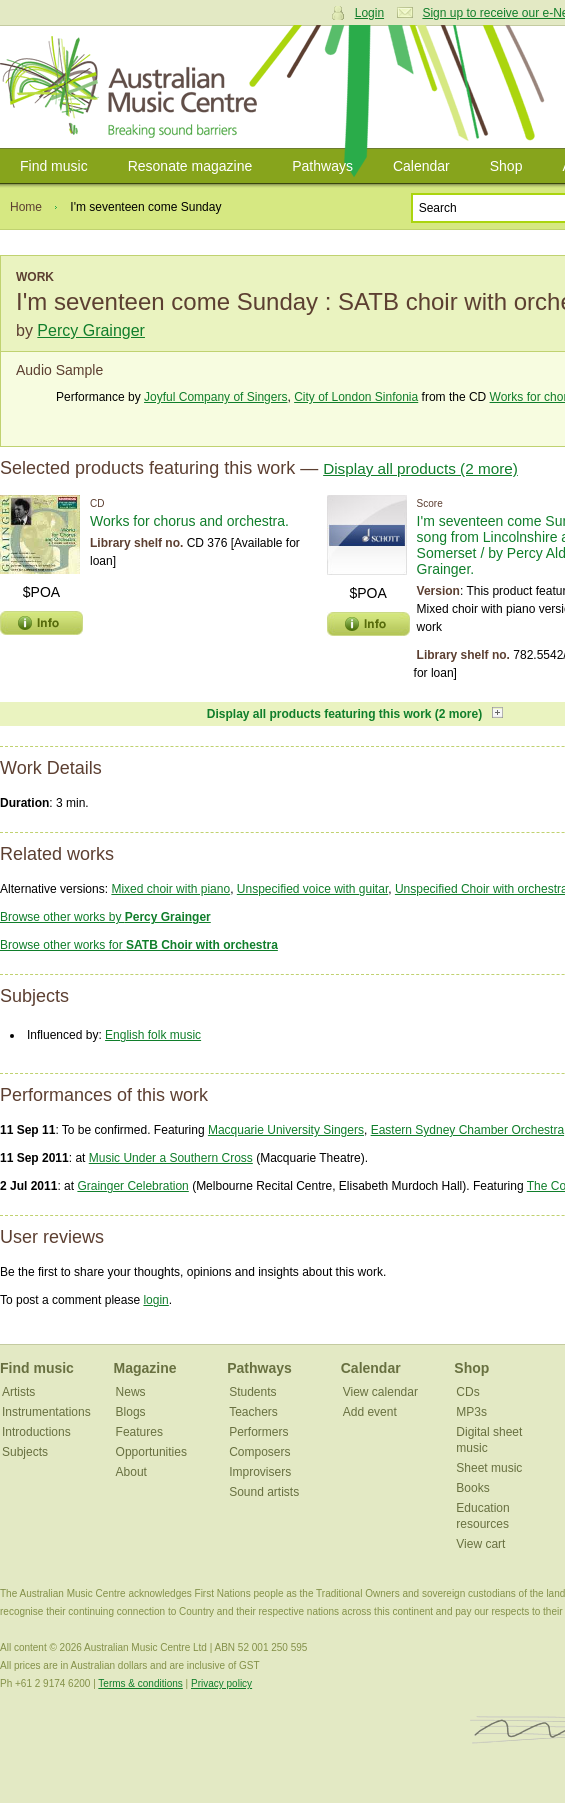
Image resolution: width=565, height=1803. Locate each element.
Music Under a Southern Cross (171, 1158)
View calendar (380, 1392)
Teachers (253, 1412)
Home (26, 207)
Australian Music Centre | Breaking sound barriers (132, 87)
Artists (18, 1392)
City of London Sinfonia (356, 397)
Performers (258, 1432)
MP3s (471, 1412)
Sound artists (264, 1492)
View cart (480, 1544)
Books (472, 1488)
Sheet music (489, 1468)
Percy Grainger (91, 330)
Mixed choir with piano (170, 889)
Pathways (322, 166)
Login (369, 13)
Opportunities (151, 1452)
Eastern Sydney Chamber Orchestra (467, 1130)
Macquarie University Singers (286, 1130)
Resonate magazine (190, 166)
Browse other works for (139, 945)
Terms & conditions (140, 1683)
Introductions (36, 1432)
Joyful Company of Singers (215, 397)
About (131, 1472)
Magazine (145, 1368)
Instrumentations (46, 1412)
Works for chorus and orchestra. (189, 521)
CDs (467, 1392)
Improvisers (260, 1472)
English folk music (153, 1035)
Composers (259, 1452)
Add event (370, 1412)
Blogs (131, 1412)
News (131, 1392)
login (155, 1300)
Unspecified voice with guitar (312, 889)
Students (252, 1392)
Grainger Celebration (132, 1186)
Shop (506, 166)
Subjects (25, 1452)
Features (139, 1432)
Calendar (421, 166)
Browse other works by (105, 917)
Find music (54, 166)
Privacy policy (221, 1683)
